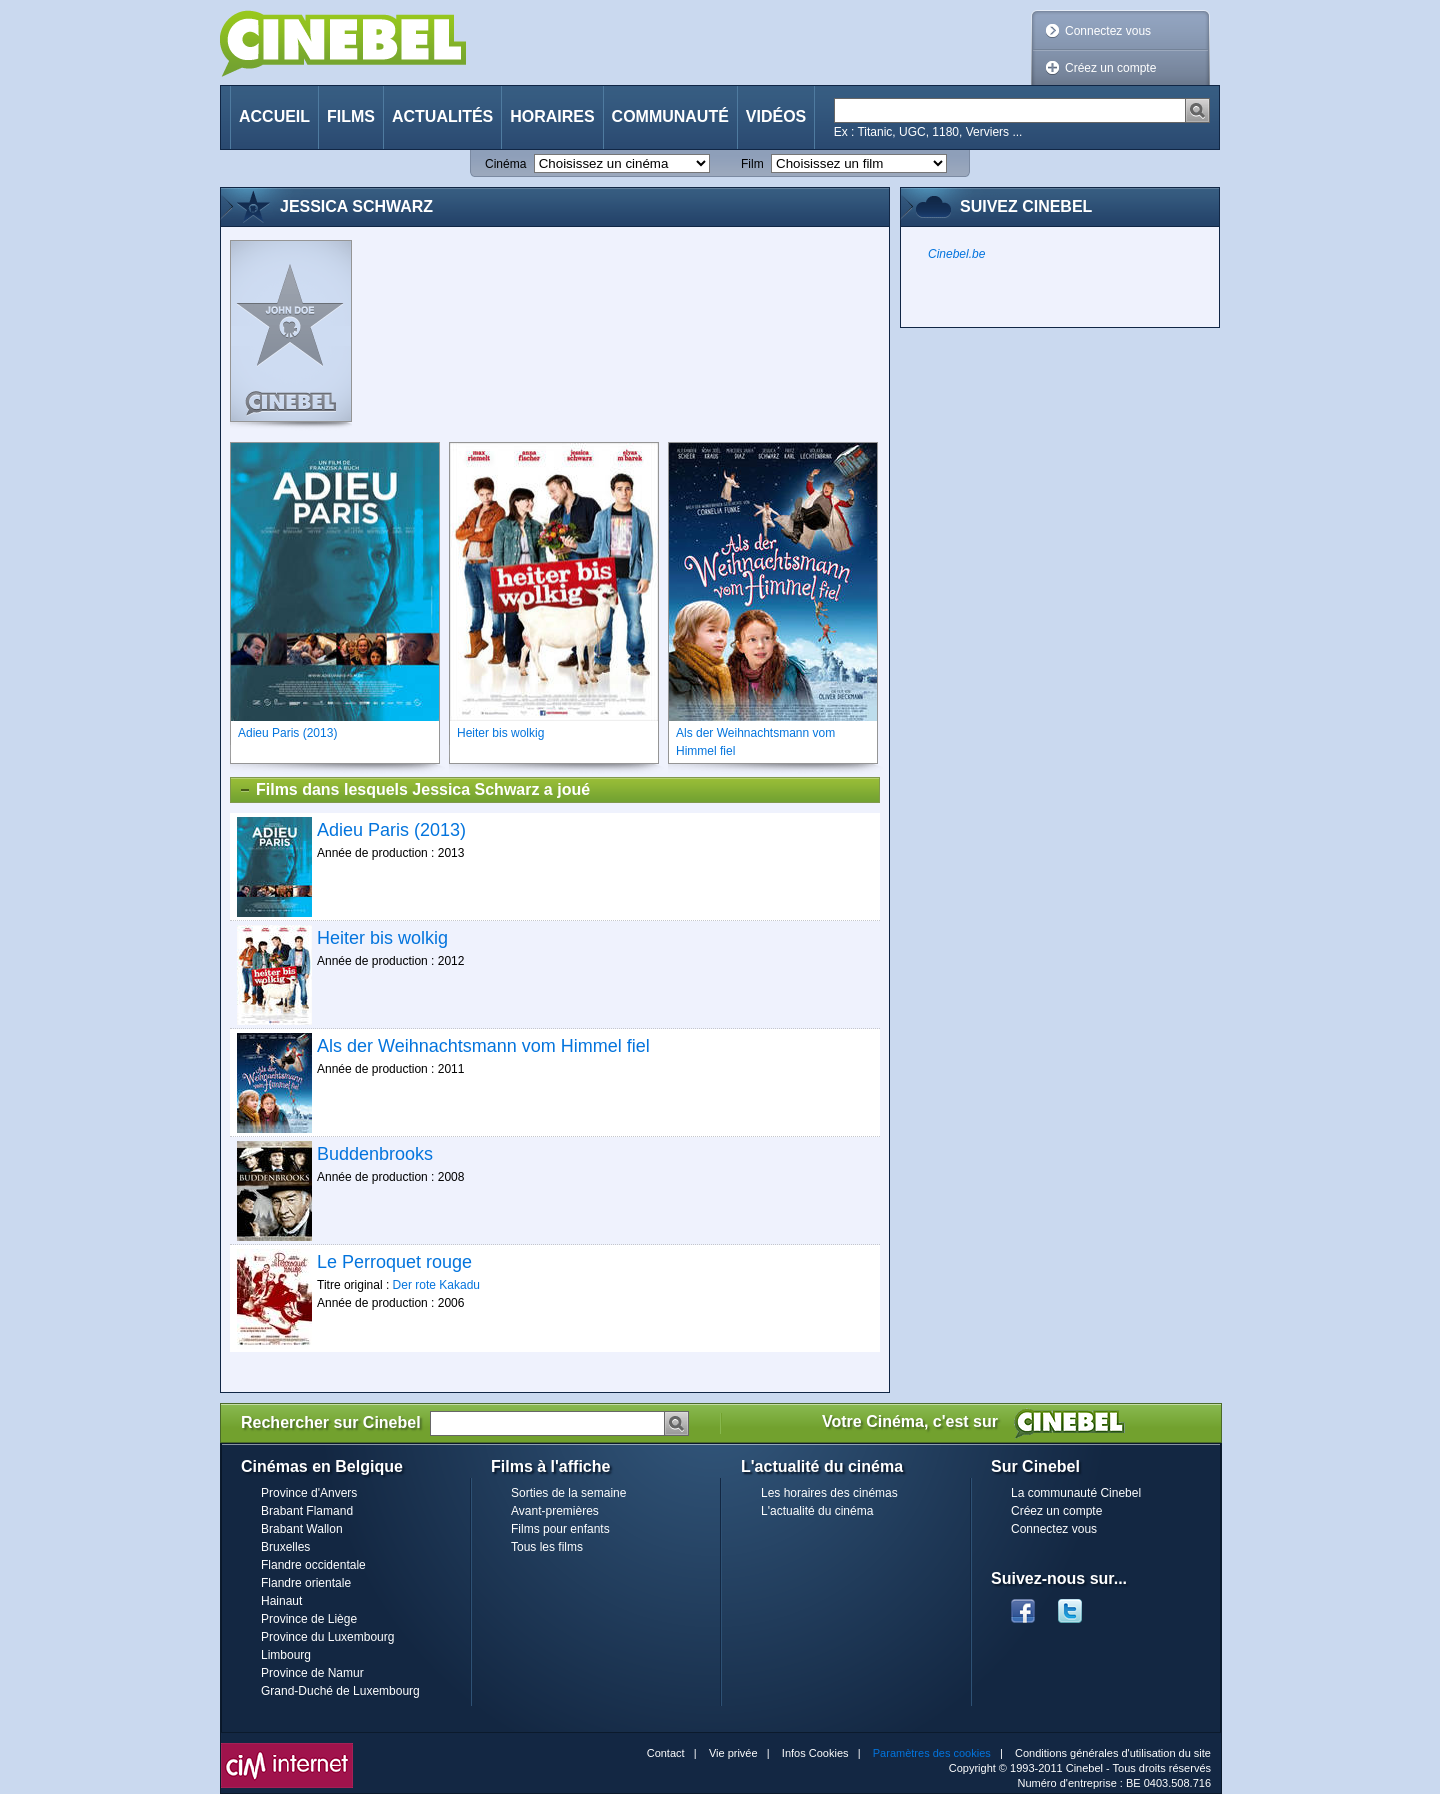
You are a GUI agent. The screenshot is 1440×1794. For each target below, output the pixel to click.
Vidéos (776, 116)
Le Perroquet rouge (394, 1262)
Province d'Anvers (309, 1493)
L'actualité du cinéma (817, 1511)
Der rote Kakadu (436, 1285)
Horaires (552, 116)
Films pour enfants (560, 1529)
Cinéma (505, 164)
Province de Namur (312, 1673)
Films (351, 116)
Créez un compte (1110, 68)
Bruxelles (285, 1547)
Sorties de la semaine (568, 1493)
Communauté (670, 116)
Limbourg (286, 1655)
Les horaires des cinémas (829, 1493)
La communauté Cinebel (1076, 1493)
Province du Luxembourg (327, 1637)
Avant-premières (555, 1511)
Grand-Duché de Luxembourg (340, 1691)
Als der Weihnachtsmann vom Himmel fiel (483, 1046)
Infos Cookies (815, 1753)
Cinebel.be (956, 254)
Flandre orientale (306, 1583)
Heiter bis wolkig (382, 938)
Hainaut (281, 1601)
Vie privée (733, 1753)
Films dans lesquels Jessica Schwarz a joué (414, 790)
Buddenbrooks (375, 1154)
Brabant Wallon (302, 1529)
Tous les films (547, 1547)
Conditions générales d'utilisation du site (1113, 1753)
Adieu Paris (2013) (391, 830)
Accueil (274, 116)
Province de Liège (309, 1619)
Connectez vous (1108, 31)
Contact (666, 1753)
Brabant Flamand (307, 1511)
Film (752, 164)
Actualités (442, 116)
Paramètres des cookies (932, 1753)
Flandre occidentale (313, 1565)
